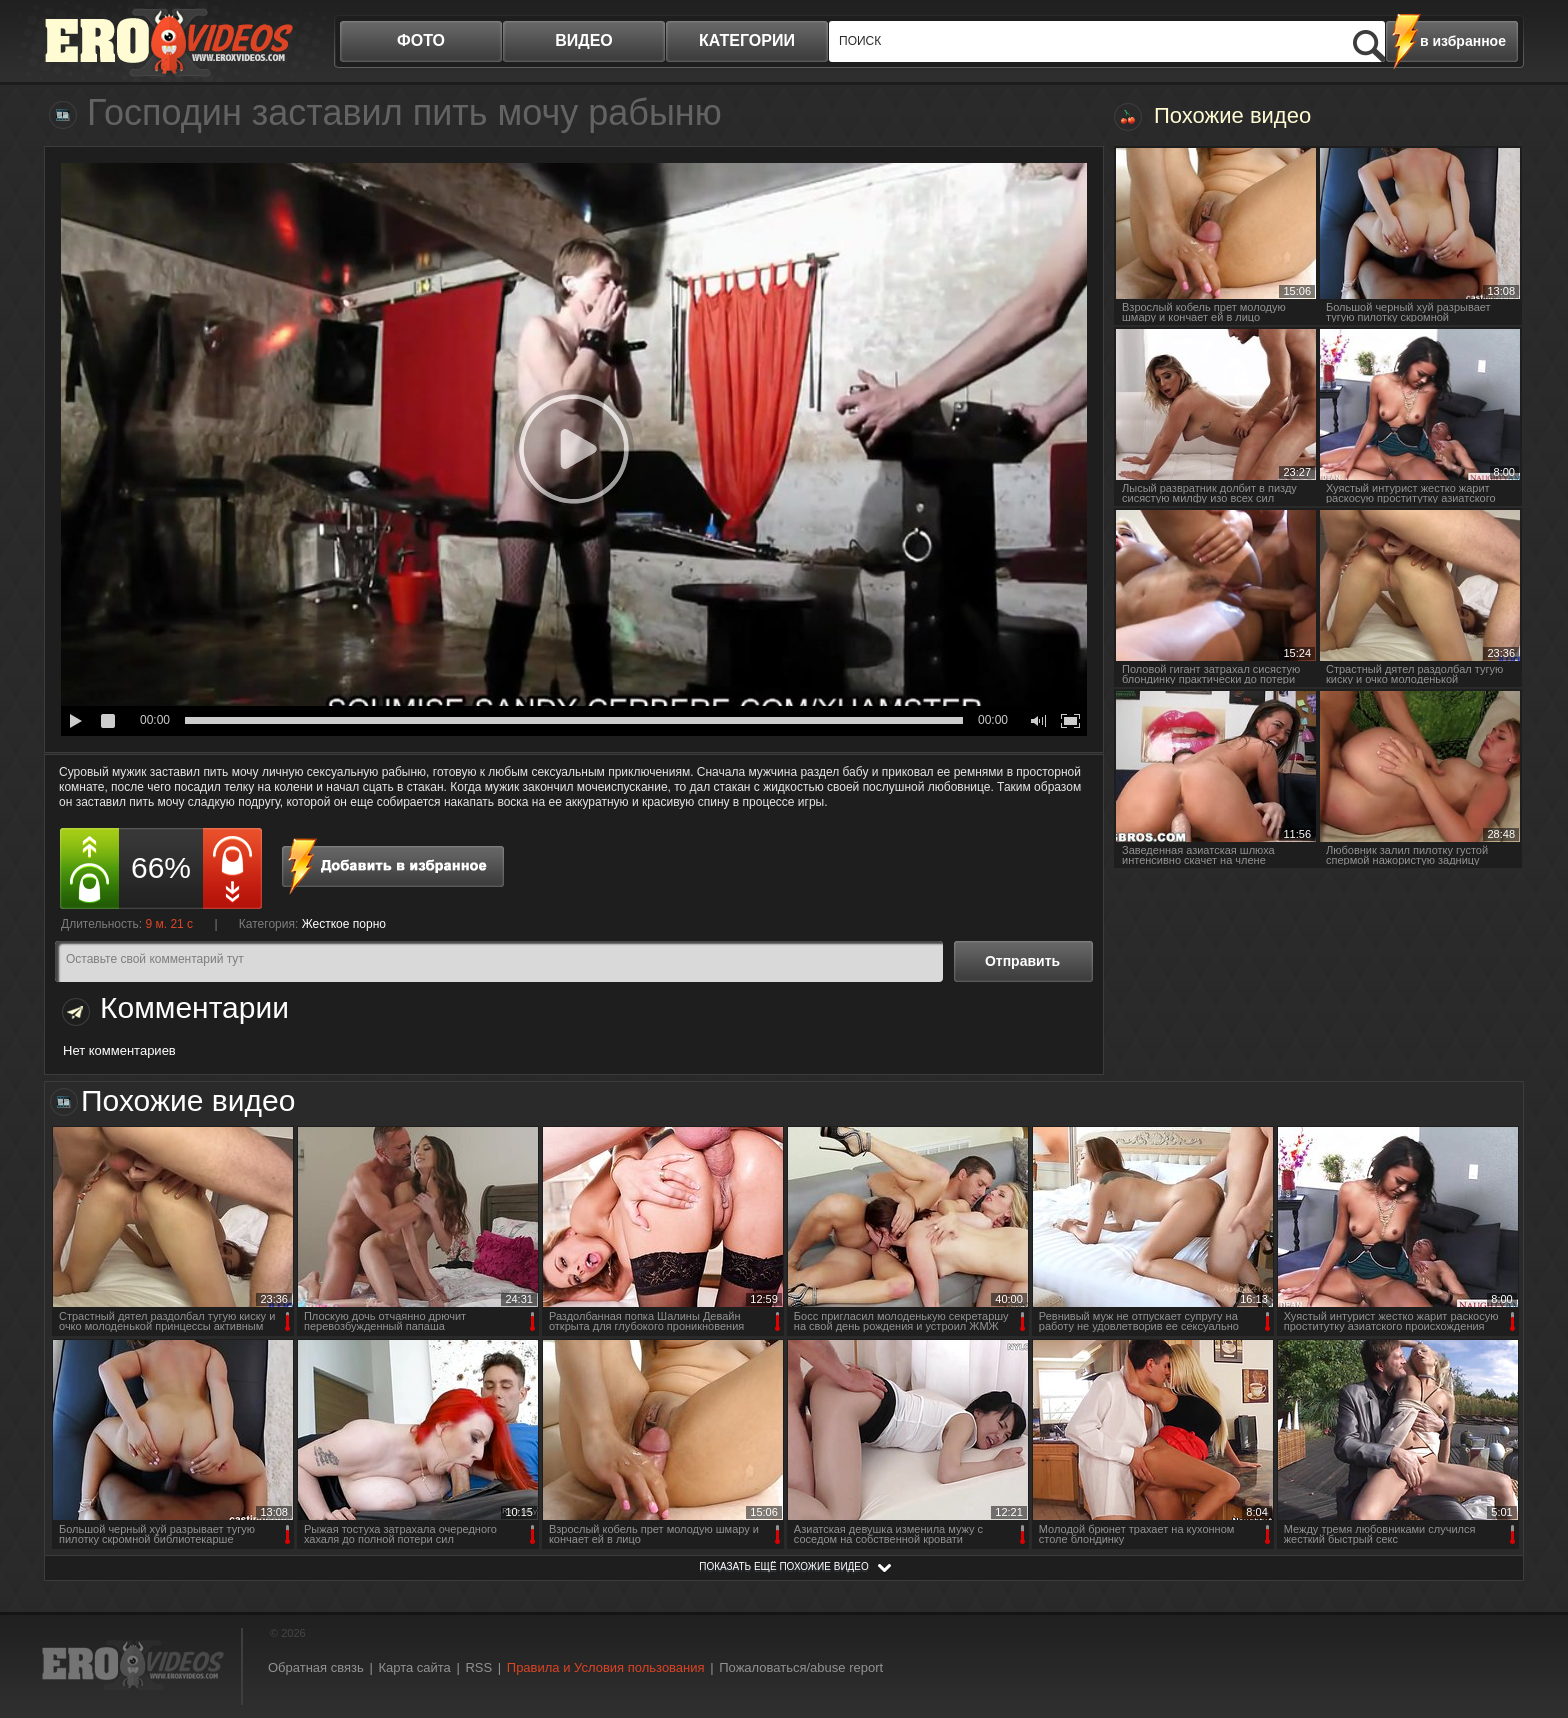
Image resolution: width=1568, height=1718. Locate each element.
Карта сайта (414, 1667)
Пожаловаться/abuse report (801, 1667)
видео (584, 40)
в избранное (1463, 41)
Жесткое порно (344, 924)
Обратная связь (316, 1667)
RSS (478, 1667)
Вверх (1530, 1610)
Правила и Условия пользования (606, 1667)
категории (747, 40)
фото (421, 40)
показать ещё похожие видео (784, 1566)
